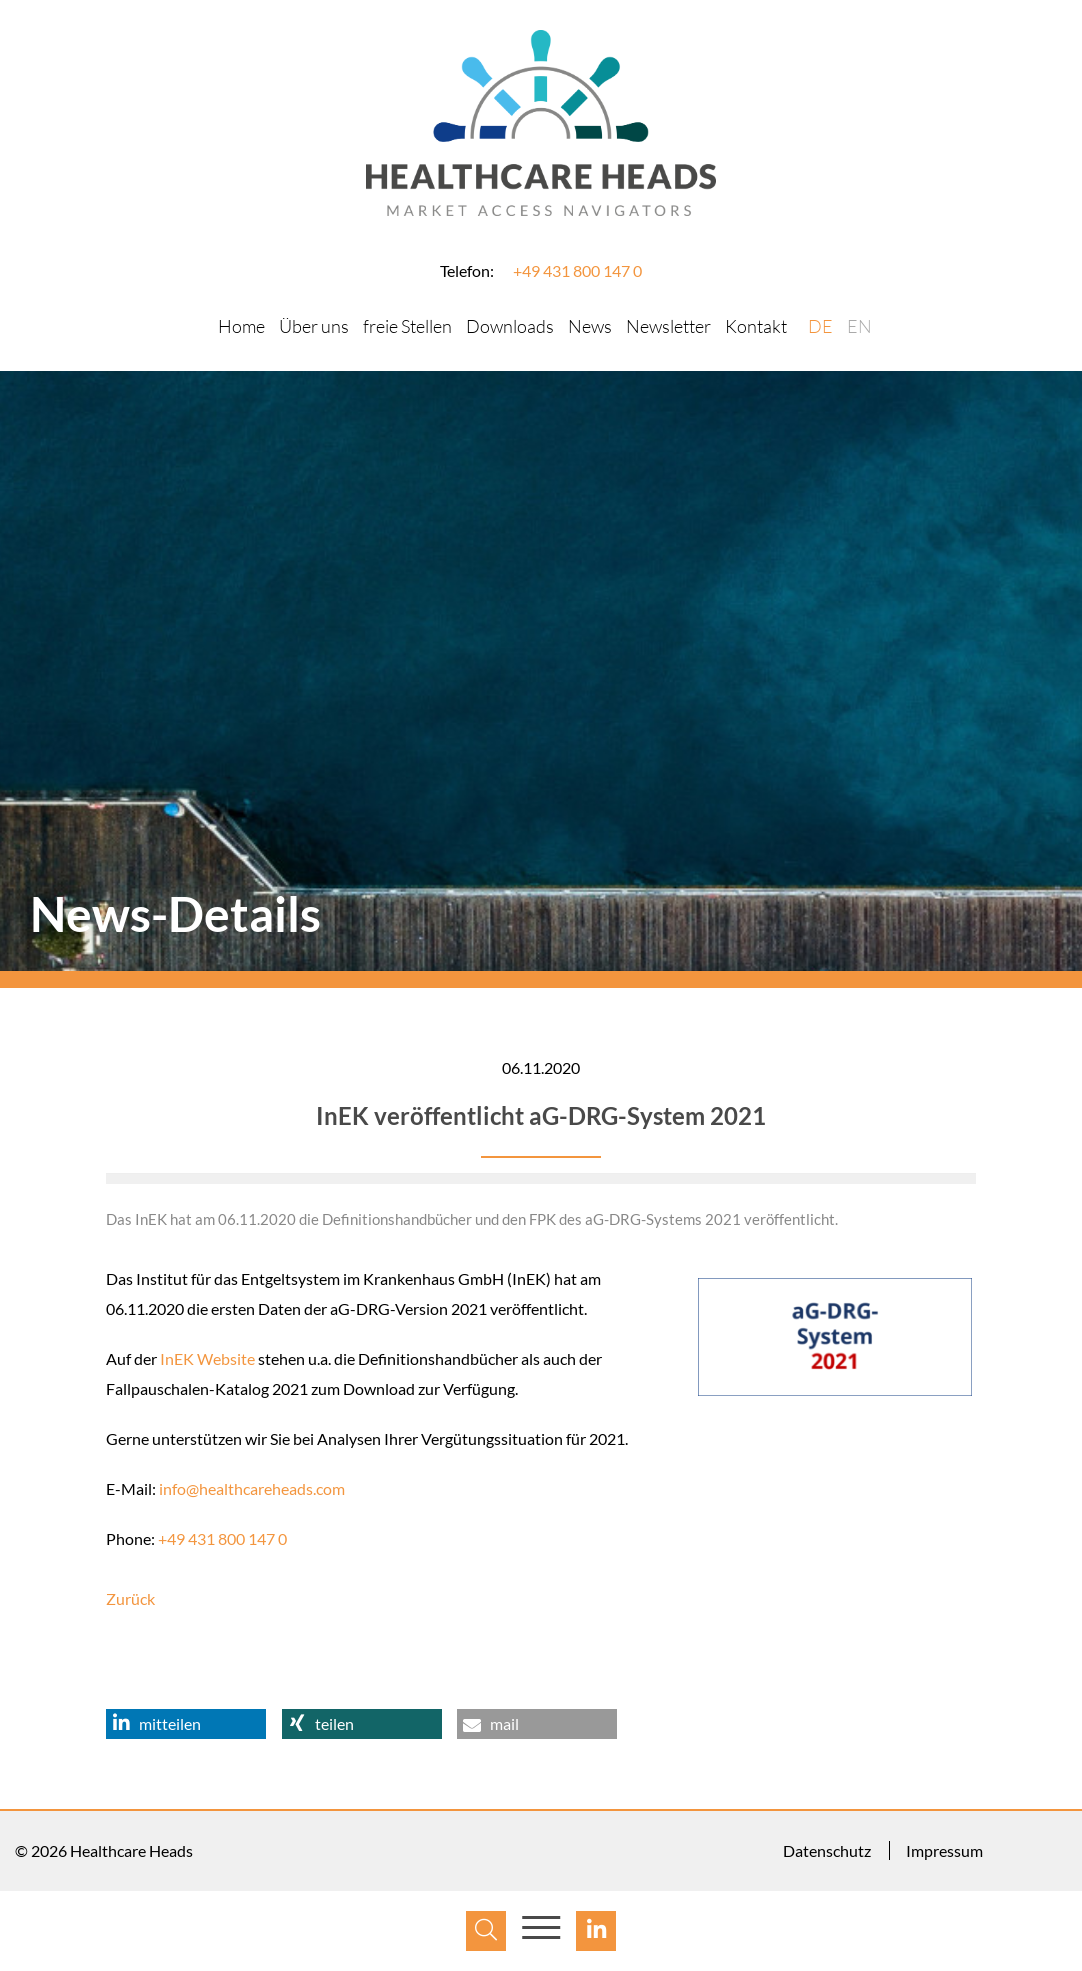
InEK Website (207, 1358)
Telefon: (467, 270)
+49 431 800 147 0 (577, 270)
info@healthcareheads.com (252, 1488)
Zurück (130, 1598)
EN (859, 326)
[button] (186, 1724)
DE (820, 326)
